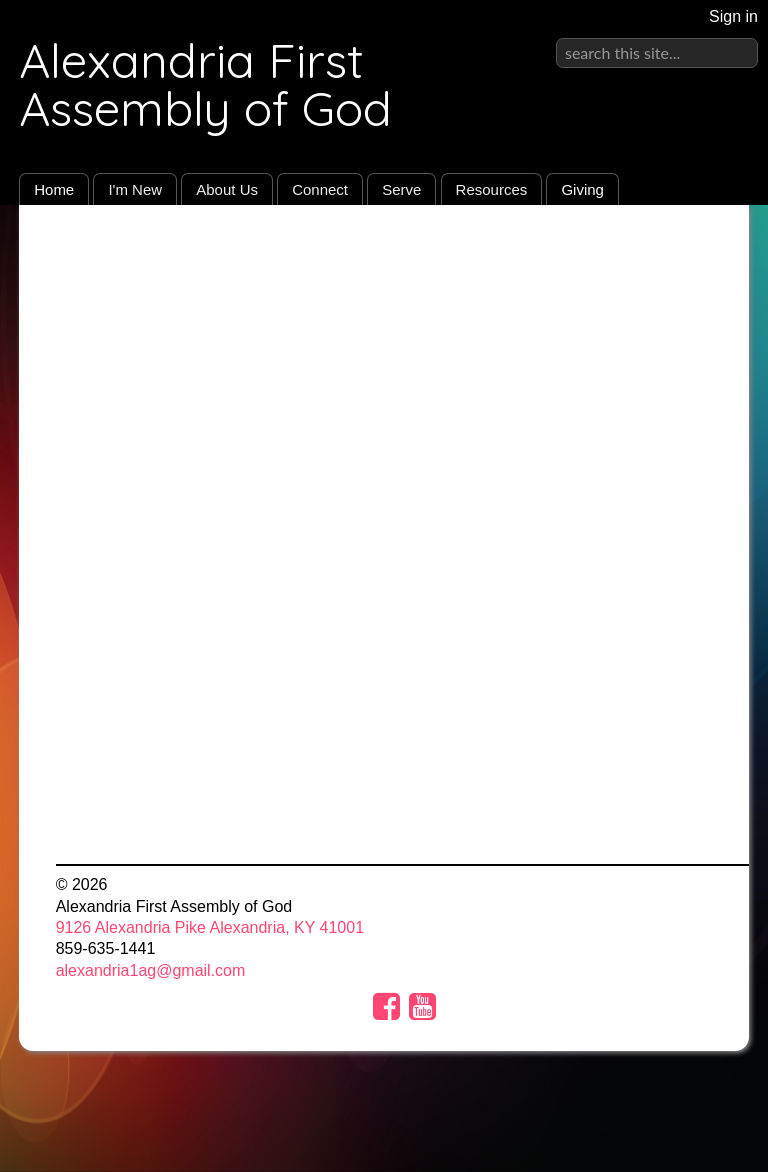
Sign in (733, 16)
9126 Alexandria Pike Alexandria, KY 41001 (210, 927)
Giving (582, 189)
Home (54, 189)
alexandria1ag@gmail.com (151, 970)
